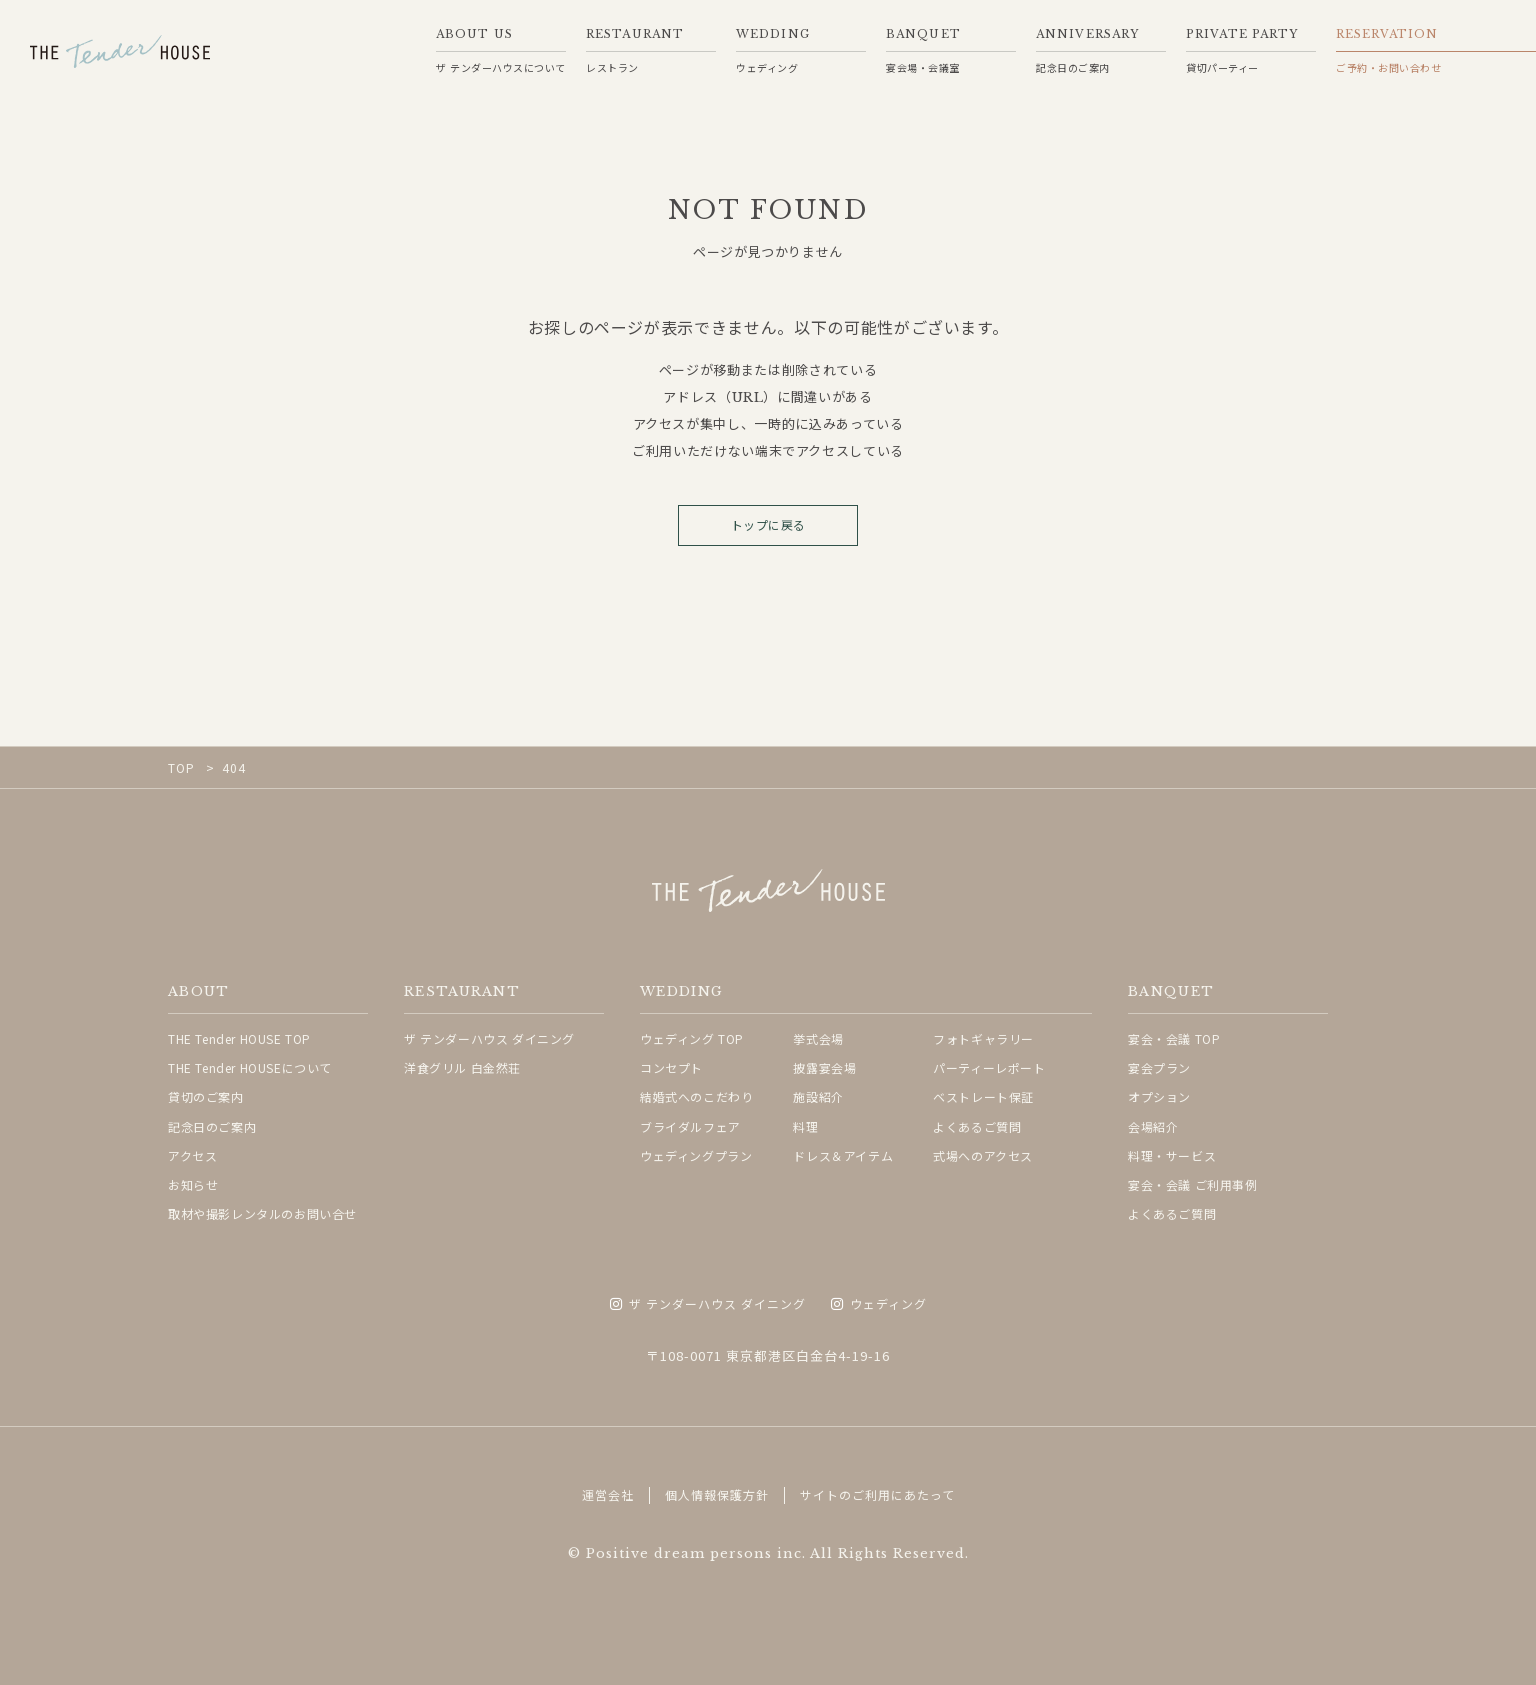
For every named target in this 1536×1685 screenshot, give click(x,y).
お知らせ (193, 1184)
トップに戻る (768, 525)
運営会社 (608, 1495)
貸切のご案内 (206, 1096)
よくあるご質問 (977, 1126)
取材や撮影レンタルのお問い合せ (262, 1213)
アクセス (192, 1155)
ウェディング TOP (692, 1038)
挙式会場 (818, 1038)
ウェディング (879, 1304)
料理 (805, 1126)
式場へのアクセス (983, 1155)
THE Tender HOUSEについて (250, 1067)
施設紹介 (818, 1096)
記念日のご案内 (212, 1126)
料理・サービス (1172, 1155)
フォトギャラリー (983, 1038)
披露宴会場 (824, 1067)
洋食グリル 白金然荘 (462, 1067)
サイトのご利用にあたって (877, 1495)
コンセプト (671, 1067)
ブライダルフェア (690, 1126)
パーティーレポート (989, 1067)
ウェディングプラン (696, 1155)
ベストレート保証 (983, 1096)
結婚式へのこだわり (696, 1096)
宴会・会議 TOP (1174, 1038)
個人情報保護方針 (717, 1495)
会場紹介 (1153, 1126)
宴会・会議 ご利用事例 (1193, 1184)
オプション (1159, 1096)
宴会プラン (1159, 1067)
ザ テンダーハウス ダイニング (489, 1038)
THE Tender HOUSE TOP (239, 1038)
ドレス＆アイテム (843, 1155)
